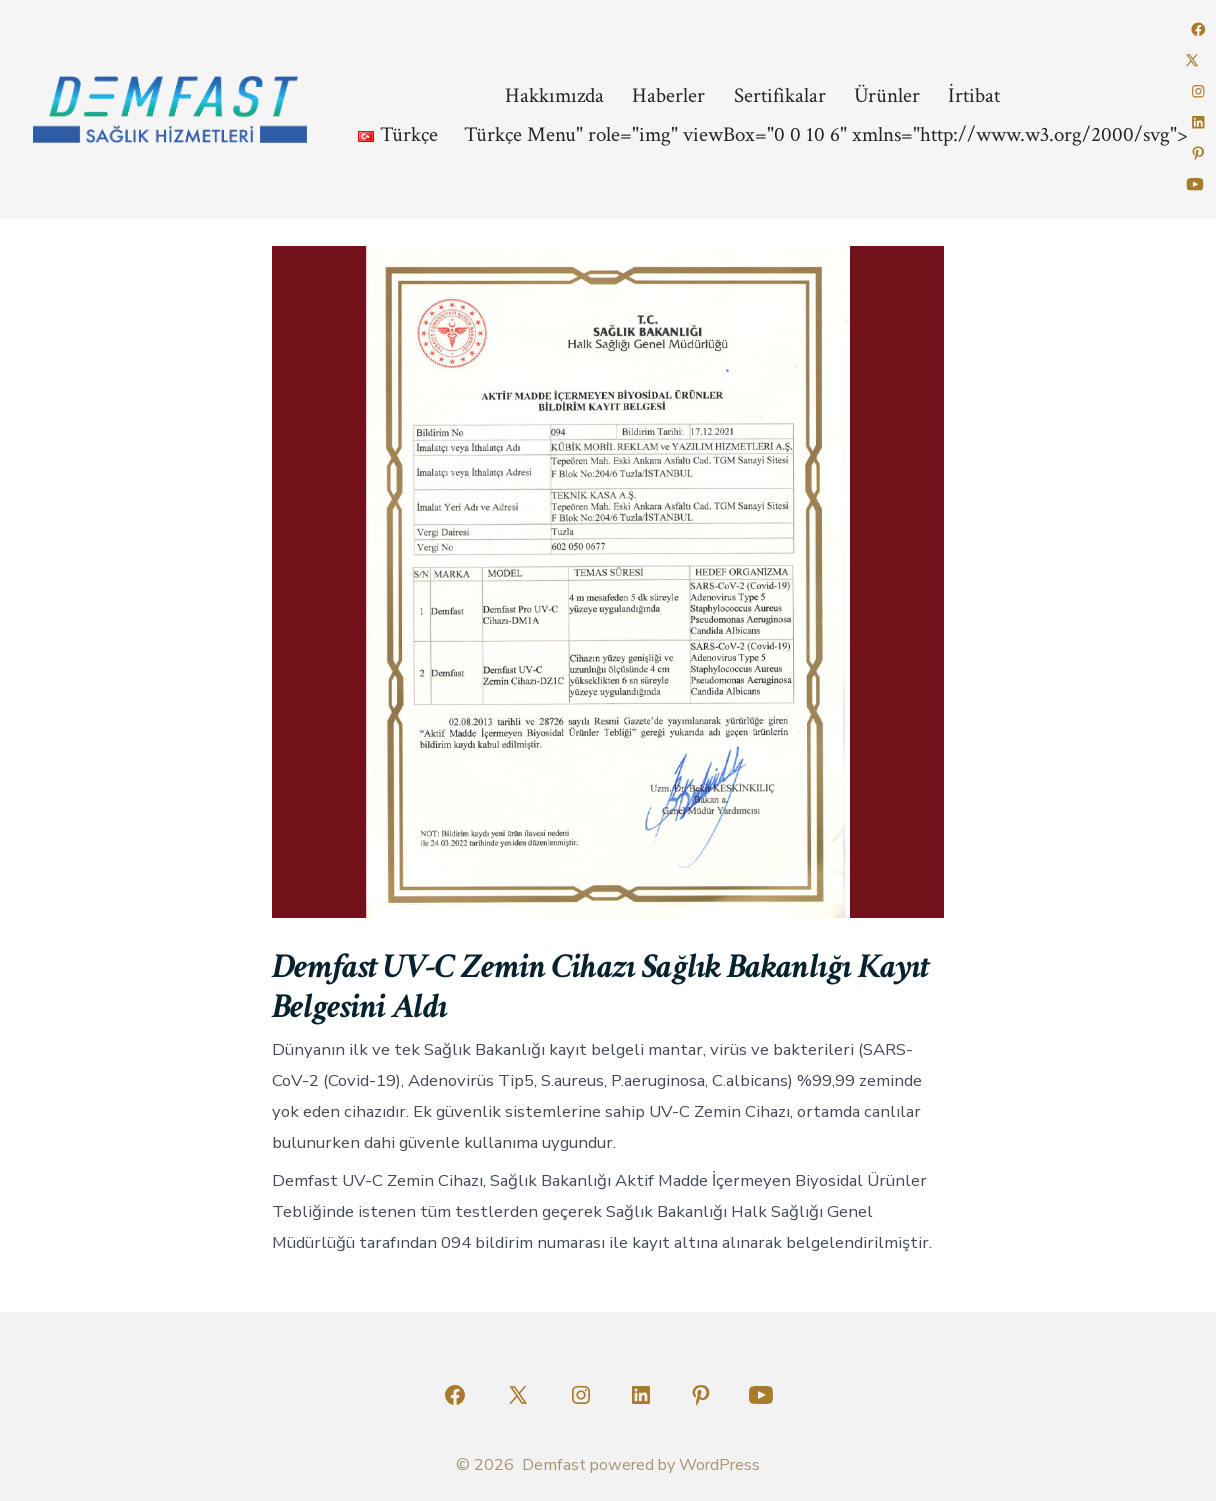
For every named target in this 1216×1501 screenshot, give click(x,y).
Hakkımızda (554, 95)
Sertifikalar (780, 95)
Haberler (668, 95)
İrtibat (974, 95)
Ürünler (887, 95)
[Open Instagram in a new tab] (1198, 91)
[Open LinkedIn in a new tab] (1198, 122)
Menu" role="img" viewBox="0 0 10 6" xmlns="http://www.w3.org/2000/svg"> (765, 134)
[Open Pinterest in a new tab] (1198, 153)
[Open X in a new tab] (1192, 60)
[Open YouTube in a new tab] (1195, 184)
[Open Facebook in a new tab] (1198, 29)
